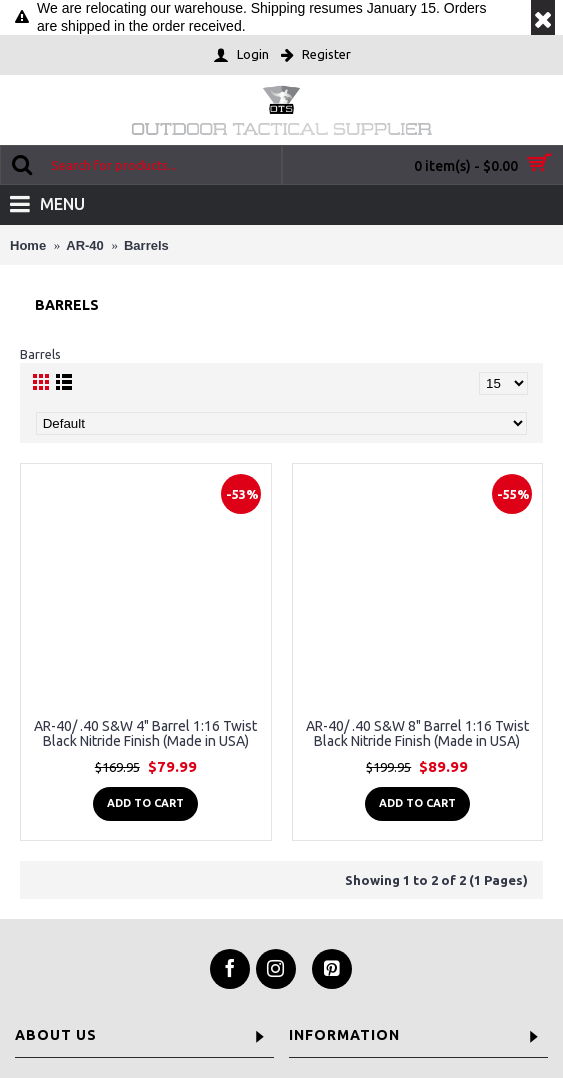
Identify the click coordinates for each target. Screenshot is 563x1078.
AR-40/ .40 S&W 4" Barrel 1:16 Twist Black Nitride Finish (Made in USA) (145, 733)
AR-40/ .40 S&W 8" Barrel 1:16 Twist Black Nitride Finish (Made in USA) (417, 733)
